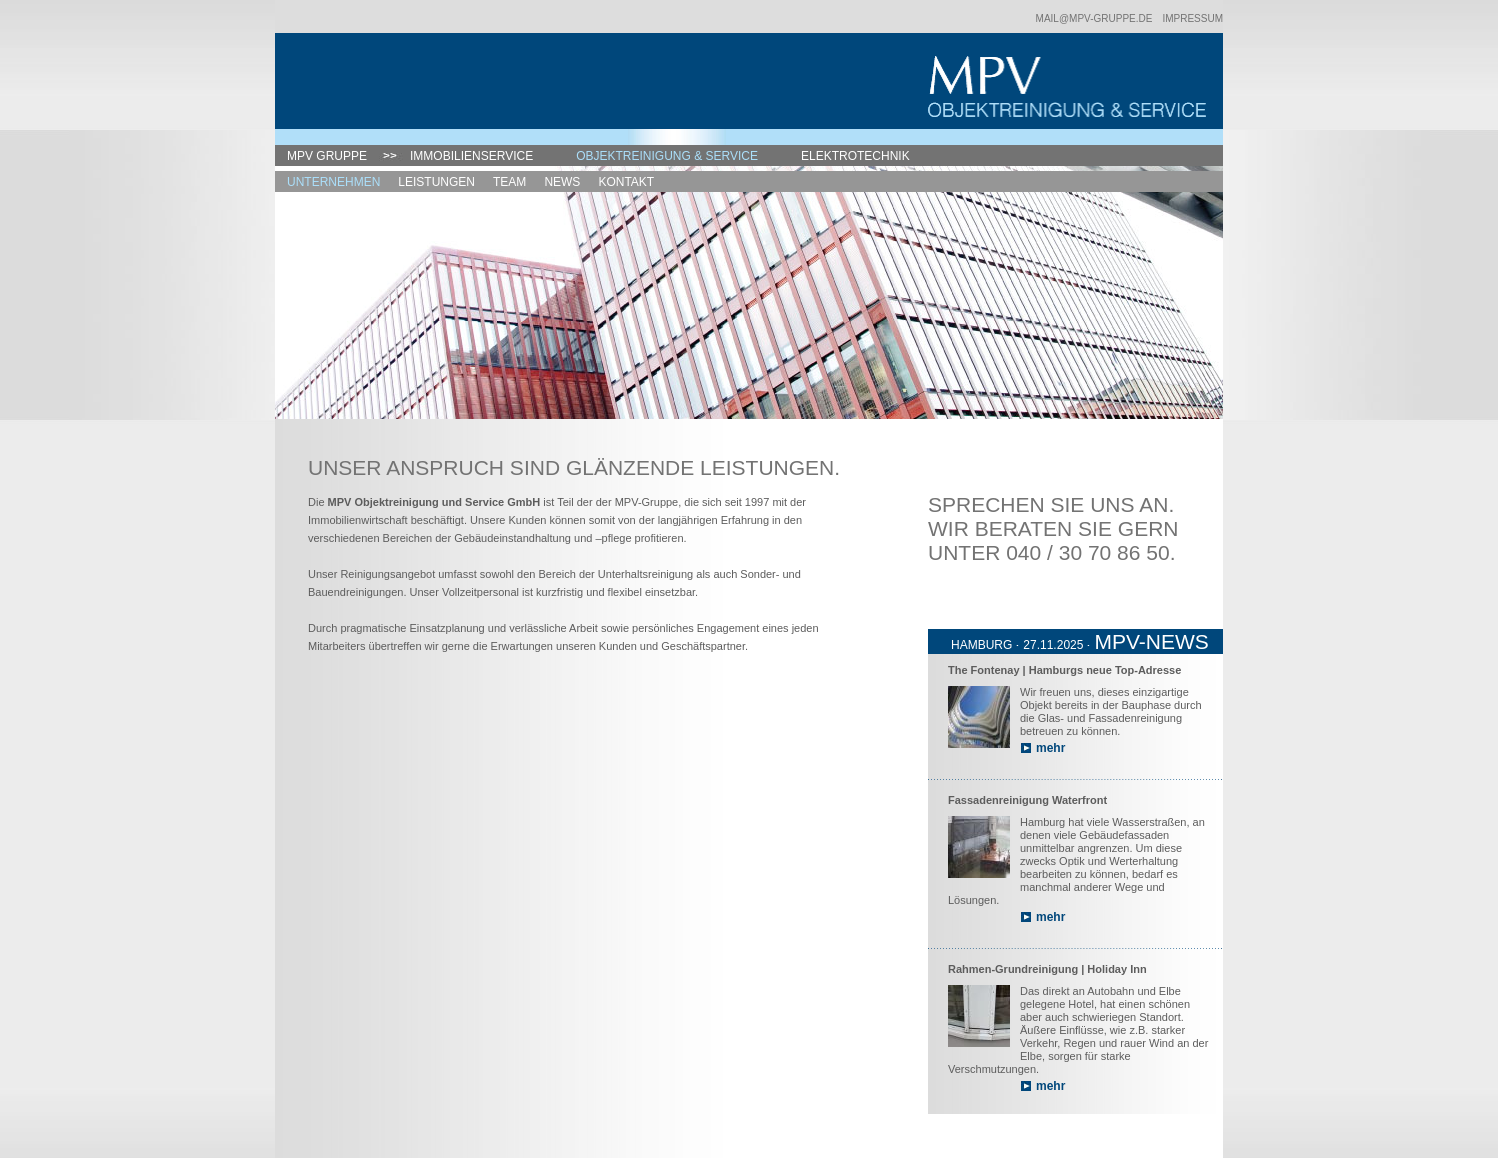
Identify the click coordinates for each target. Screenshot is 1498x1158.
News (562, 182)
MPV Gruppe (327, 156)
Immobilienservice (471, 156)
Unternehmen (333, 182)
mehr (1050, 748)
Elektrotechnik (855, 156)
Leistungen (436, 182)
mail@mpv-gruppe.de (1094, 18)
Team (509, 182)
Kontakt (626, 182)
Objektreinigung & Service (667, 156)
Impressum (1192, 18)
